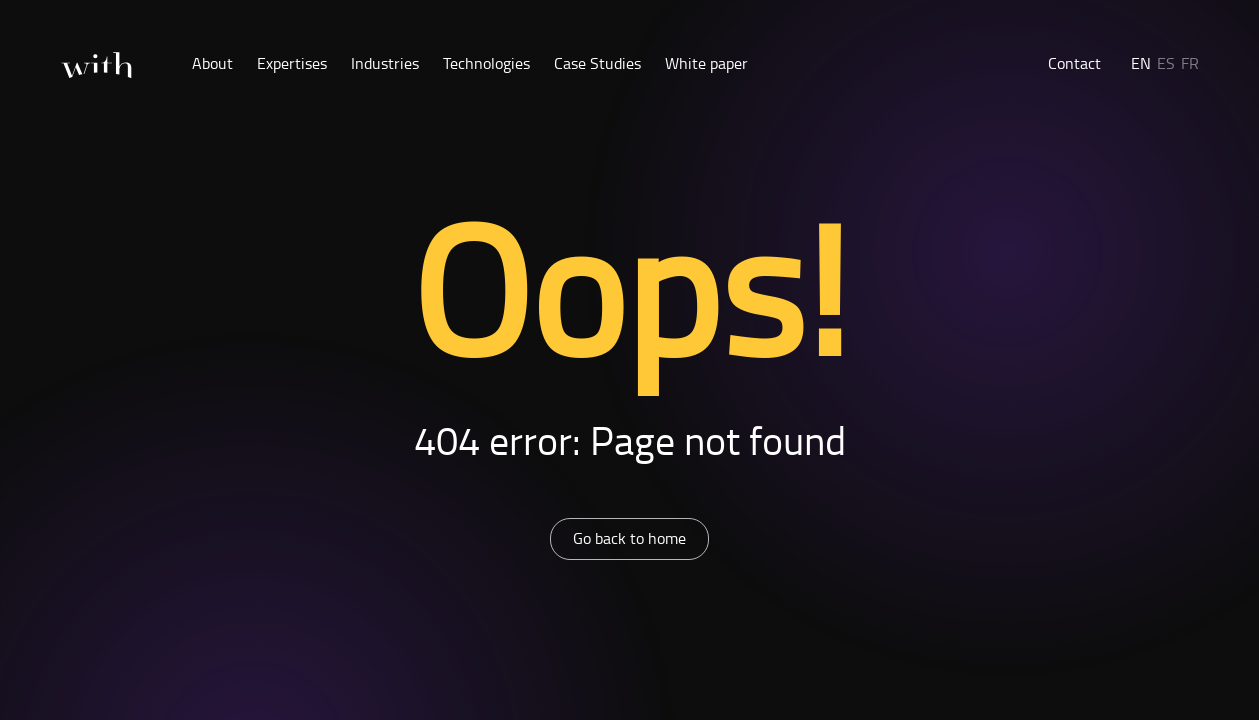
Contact (1074, 63)
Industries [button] (385, 63)
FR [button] (1190, 63)
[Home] (96, 65)
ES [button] (1166, 63)
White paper (706, 63)
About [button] (212, 63)
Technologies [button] (486, 63)
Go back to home (629, 538)
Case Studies (597, 63)
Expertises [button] (292, 63)
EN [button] (1141, 63)
